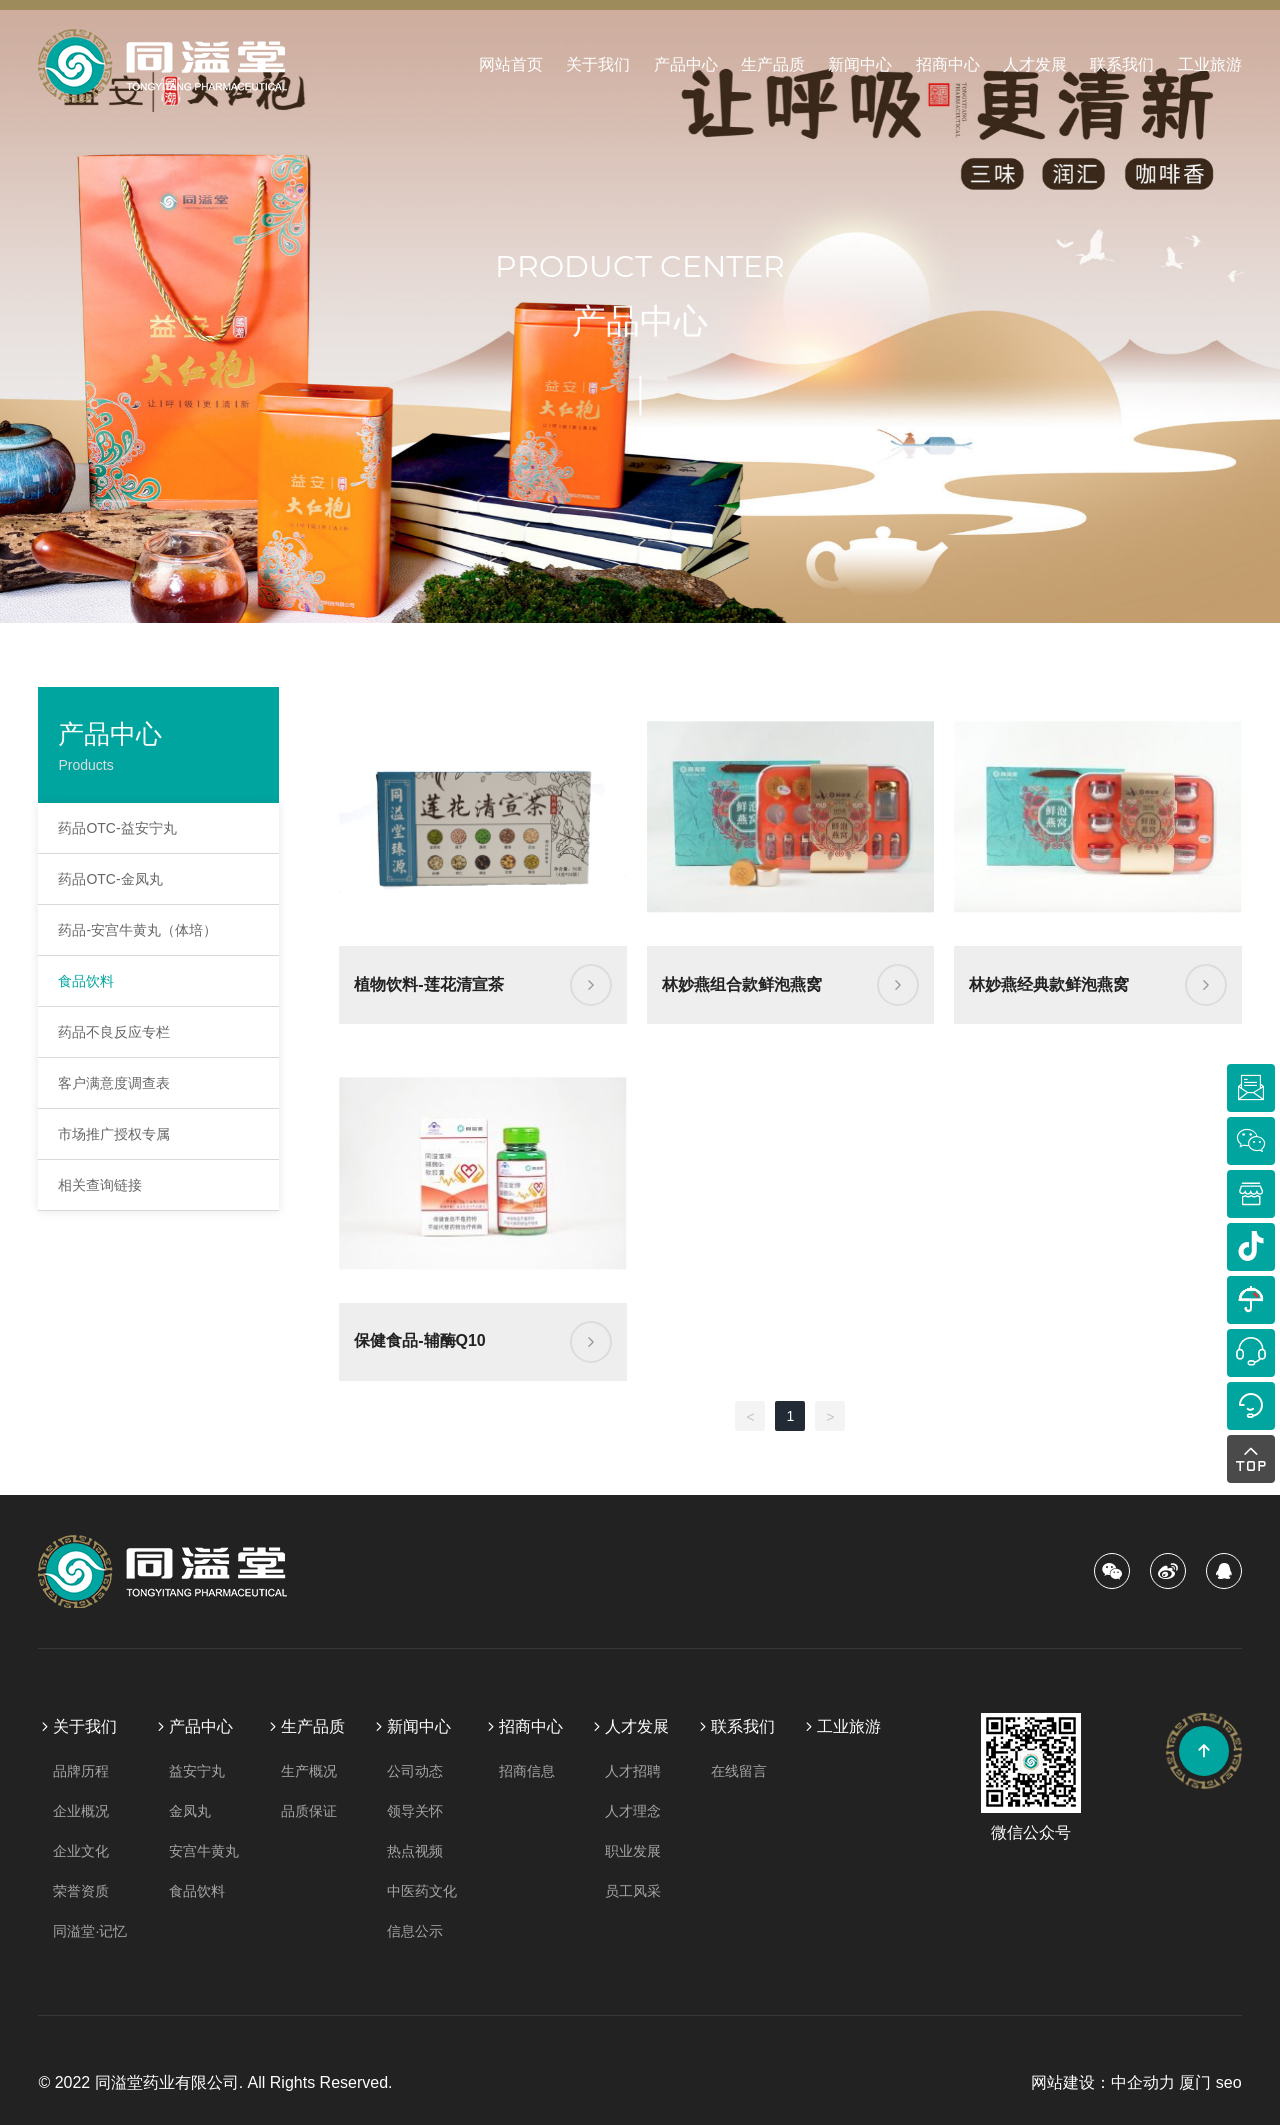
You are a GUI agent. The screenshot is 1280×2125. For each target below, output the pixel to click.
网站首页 (511, 64)
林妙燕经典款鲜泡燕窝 (1049, 984)
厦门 (1195, 2082)
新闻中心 (860, 64)
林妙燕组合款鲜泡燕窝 (742, 984)
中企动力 (1143, 2082)
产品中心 (686, 64)
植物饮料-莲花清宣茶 (428, 984)
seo (1229, 2082)
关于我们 (598, 64)
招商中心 (948, 64)
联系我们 (1122, 64)
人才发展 (1035, 64)
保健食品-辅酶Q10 (420, 1340)
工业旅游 (1210, 64)
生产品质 (773, 64)
